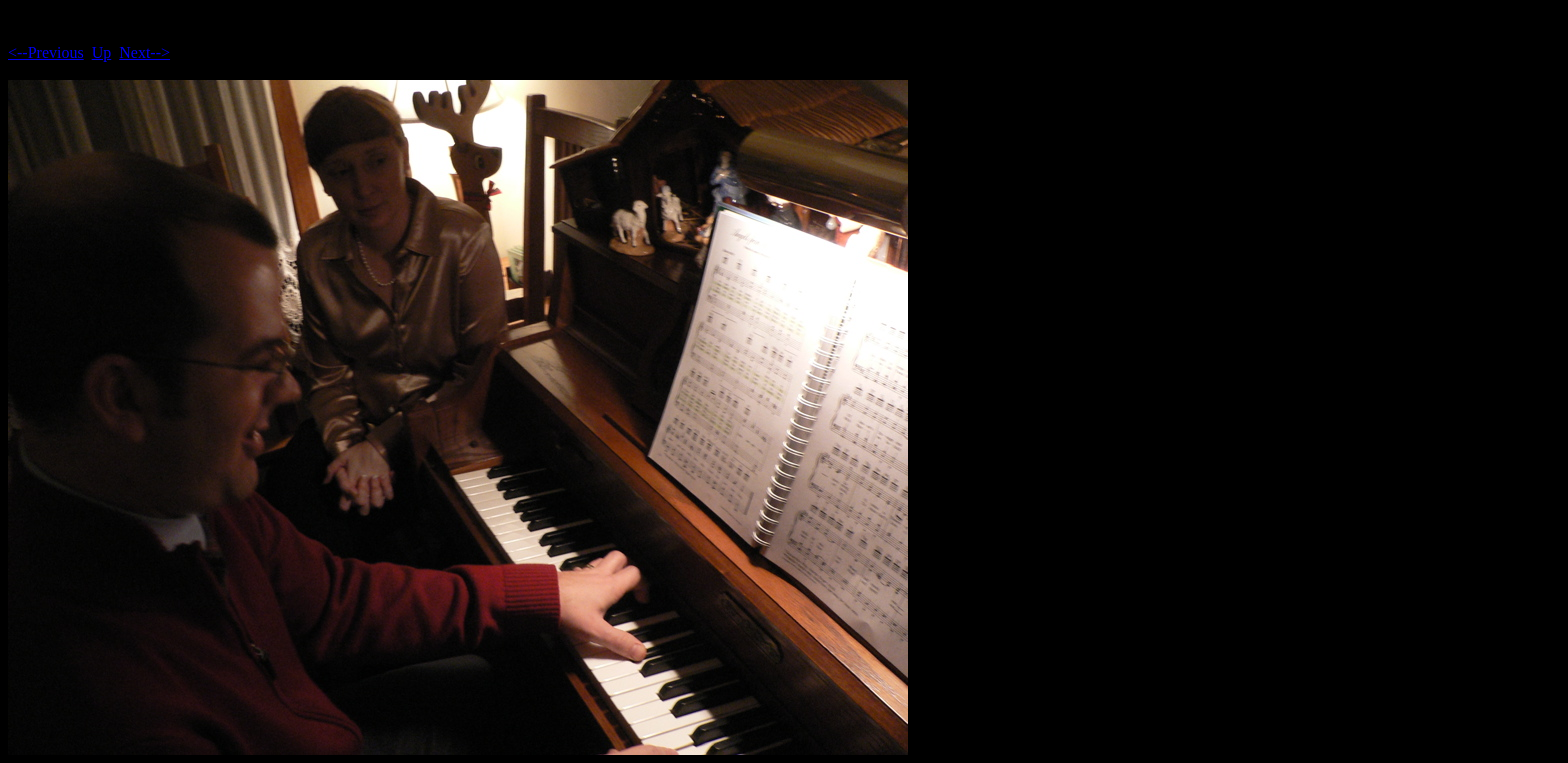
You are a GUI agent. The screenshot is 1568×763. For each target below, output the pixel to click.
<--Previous (46, 52)
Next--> (144, 52)
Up (102, 52)
